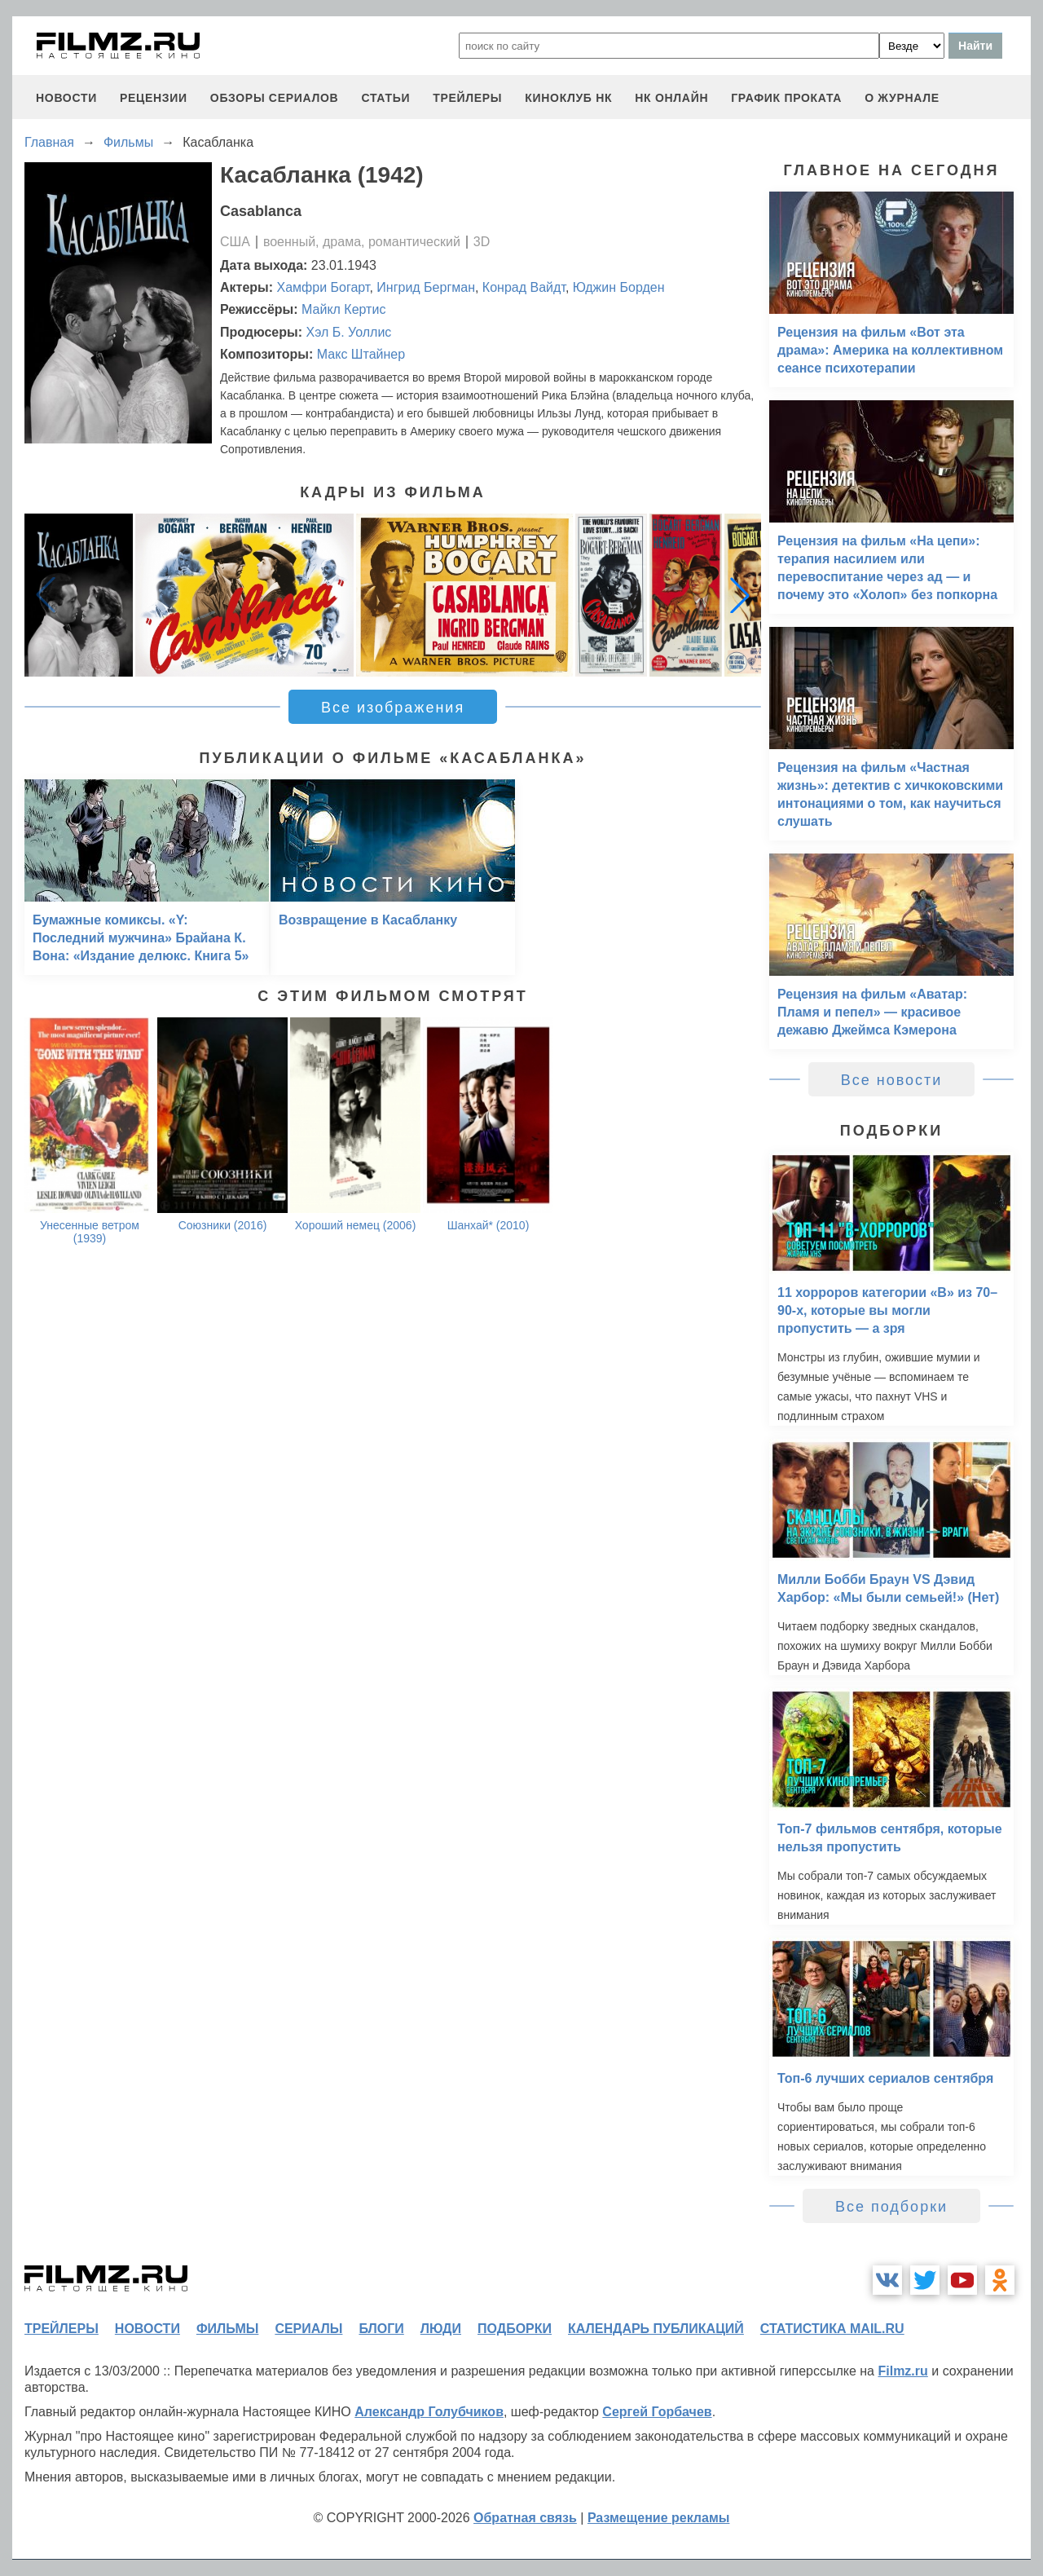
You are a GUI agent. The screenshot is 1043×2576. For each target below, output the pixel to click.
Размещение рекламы (659, 2518)
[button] (740, 595)
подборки (514, 2329)
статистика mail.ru (832, 2329)
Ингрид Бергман (425, 287)
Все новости (892, 1080)
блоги (381, 2329)
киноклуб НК (568, 97)
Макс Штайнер (361, 354)
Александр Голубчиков (429, 2412)
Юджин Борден (619, 287)
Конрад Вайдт (524, 287)
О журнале (902, 97)
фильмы (227, 2329)
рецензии (153, 97)
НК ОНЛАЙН (671, 97)
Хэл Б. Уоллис (348, 332)
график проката (786, 97)
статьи (385, 97)
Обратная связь (525, 2518)
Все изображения (392, 707)
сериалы (308, 2329)
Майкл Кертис (343, 309)
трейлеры (467, 97)
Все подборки (891, 2207)
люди (440, 2329)
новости (66, 97)
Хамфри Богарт (323, 287)
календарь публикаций (656, 2329)
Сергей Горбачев (656, 2412)
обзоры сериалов (274, 97)
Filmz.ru (902, 2371)
